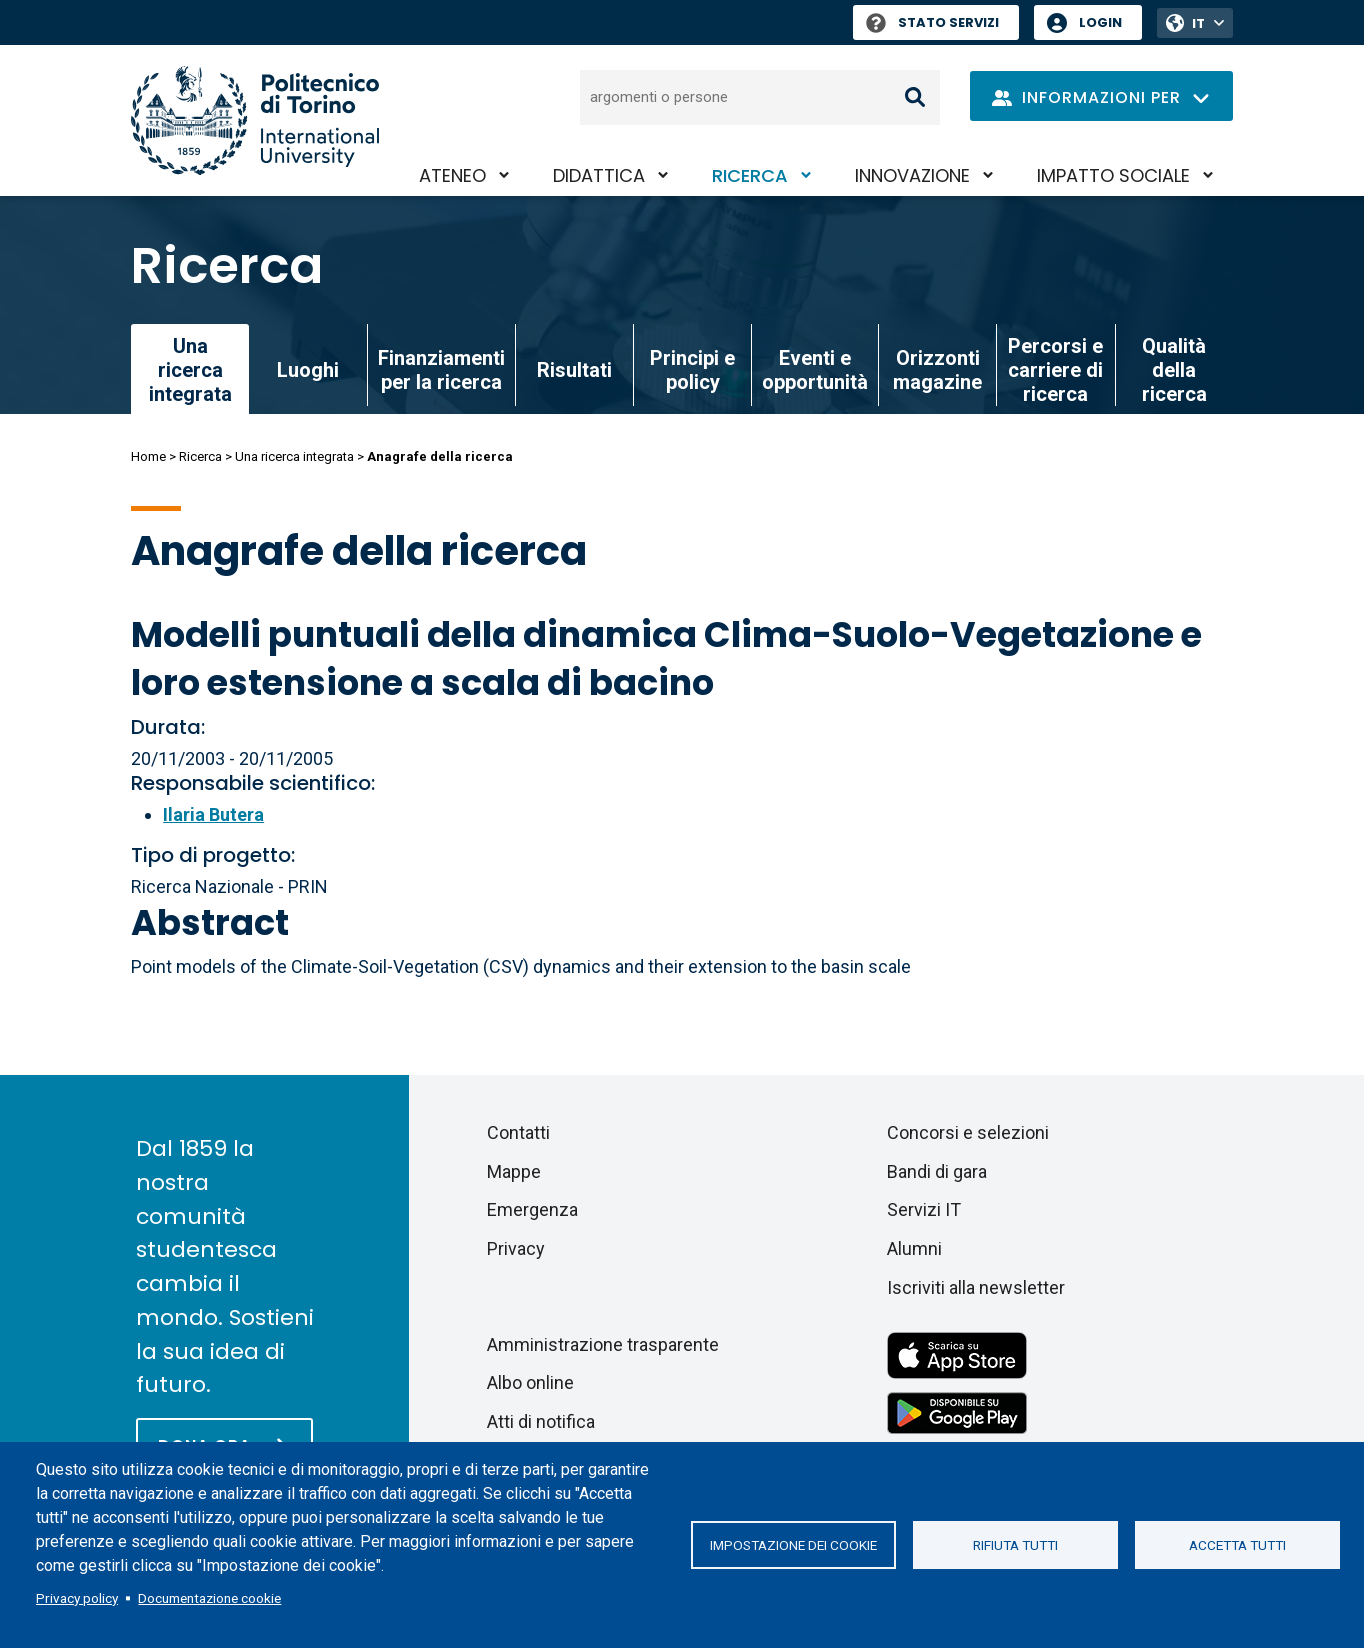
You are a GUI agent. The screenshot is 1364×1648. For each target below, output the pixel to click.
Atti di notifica (541, 1421)
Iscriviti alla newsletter (976, 1287)
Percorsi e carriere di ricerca (1055, 370)
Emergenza (532, 1209)
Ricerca (750, 175)
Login (1100, 22)
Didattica (599, 175)
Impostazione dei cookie (793, 1545)
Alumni (914, 1248)
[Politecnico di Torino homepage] (255, 120)
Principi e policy (692, 370)
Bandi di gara (937, 1171)
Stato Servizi (932, 22)
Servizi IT (924, 1209)
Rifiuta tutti (1015, 1545)
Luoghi (308, 370)
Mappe (514, 1171)
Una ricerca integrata (294, 456)
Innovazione (912, 175)
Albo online (530, 1382)
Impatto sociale (1113, 175)
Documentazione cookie (209, 1598)
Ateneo (452, 175)
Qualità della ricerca (1174, 370)
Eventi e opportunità (815, 370)
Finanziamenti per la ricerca (441, 370)
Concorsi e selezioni (968, 1132)
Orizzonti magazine (937, 370)
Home (148, 456)
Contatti (518, 1132)
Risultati (574, 370)
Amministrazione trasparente (603, 1344)
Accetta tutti (1237, 1545)
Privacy (516, 1248)
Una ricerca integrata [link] (190, 370)
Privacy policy (77, 1598)
